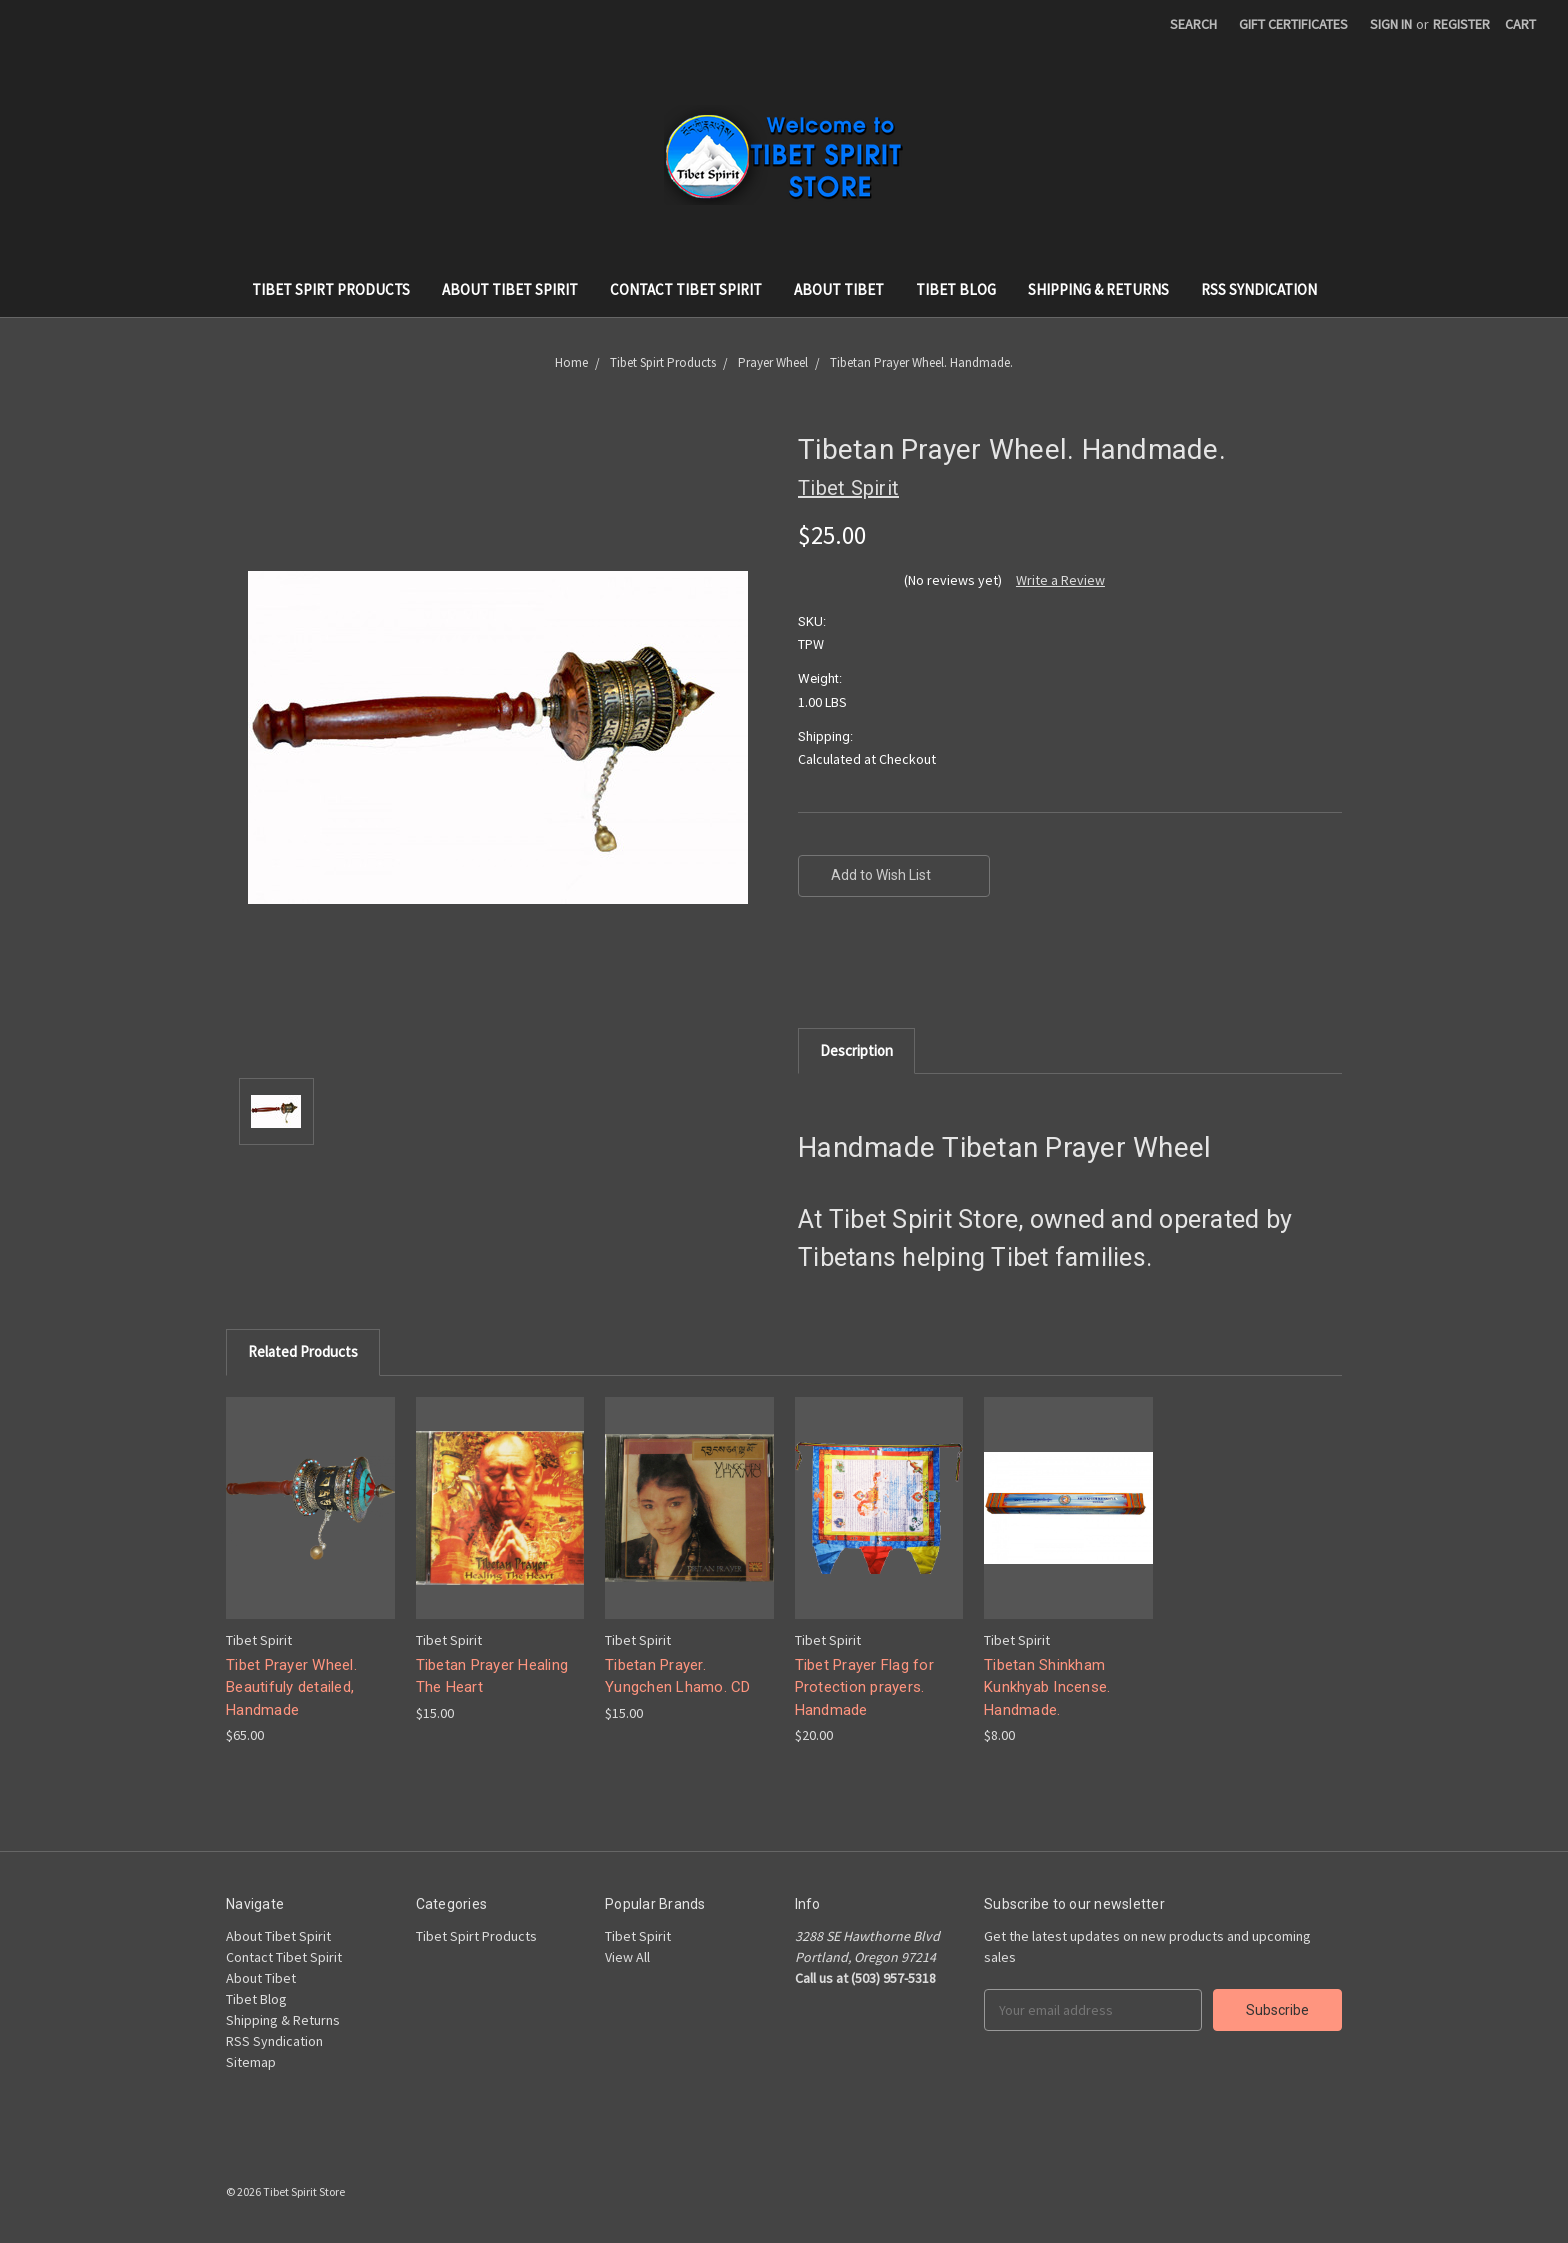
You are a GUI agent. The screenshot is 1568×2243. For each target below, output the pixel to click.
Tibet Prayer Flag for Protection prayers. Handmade (864, 1687)
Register (1461, 24)
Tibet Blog (956, 289)
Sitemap (251, 2062)
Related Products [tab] (303, 1351)
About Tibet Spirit (510, 289)
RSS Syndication (1259, 289)
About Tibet (839, 289)
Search (1193, 24)
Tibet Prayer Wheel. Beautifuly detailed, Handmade (291, 1687)
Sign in (1391, 24)
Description (856, 1050)
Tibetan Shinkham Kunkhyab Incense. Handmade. (1047, 1687)
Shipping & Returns (1098, 289)
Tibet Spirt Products (331, 289)
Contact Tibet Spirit (686, 289)
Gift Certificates (1293, 24)
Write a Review (1060, 580)
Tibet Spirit (638, 1936)
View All (627, 1957)
